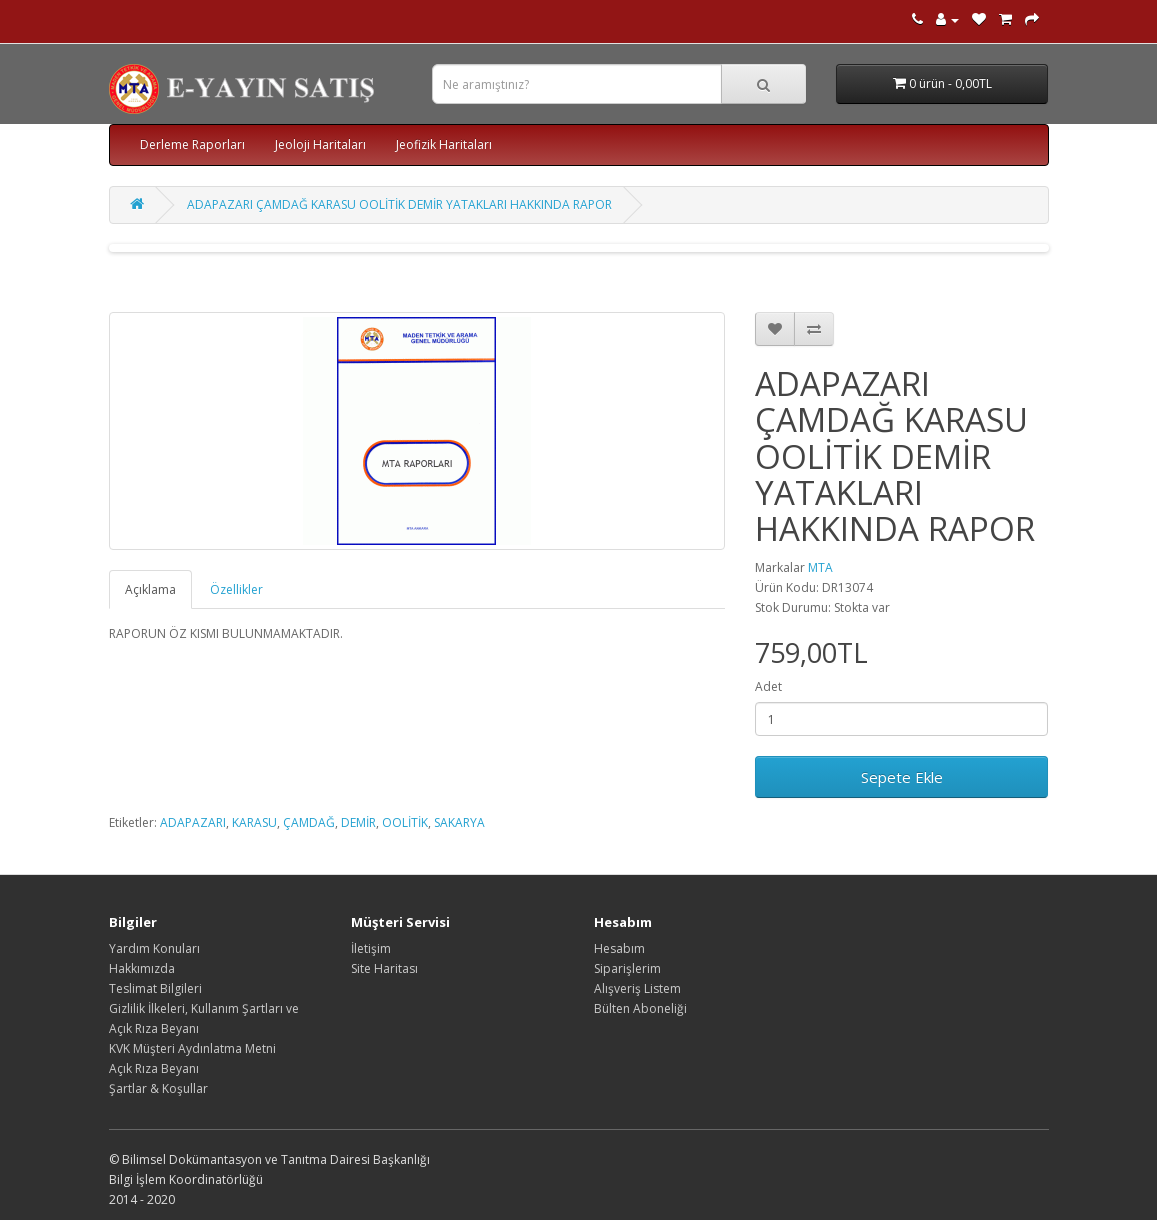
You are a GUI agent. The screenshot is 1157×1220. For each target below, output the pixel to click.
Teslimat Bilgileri (155, 988)
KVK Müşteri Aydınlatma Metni (192, 1048)
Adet (768, 686)
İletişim (371, 948)
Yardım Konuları (154, 948)
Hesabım (619, 948)
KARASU (254, 822)
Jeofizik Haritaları (444, 144)
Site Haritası (384, 968)
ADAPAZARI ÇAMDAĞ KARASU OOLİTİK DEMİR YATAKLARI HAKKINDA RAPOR (399, 204)
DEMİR (358, 822)
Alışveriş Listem (637, 988)
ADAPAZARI (193, 822)
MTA (820, 567)
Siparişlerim (627, 968)
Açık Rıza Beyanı (154, 1068)
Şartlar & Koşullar (158, 1088)
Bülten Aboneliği (640, 1008)
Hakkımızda (142, 968)
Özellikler (236, 589)
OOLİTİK (405, 822)
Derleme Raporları (192, 144)
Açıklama (150, 589)
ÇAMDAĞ (309, 822)
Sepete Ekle (902, 777)
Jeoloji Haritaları (320, 144)
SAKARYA (459, 822)
